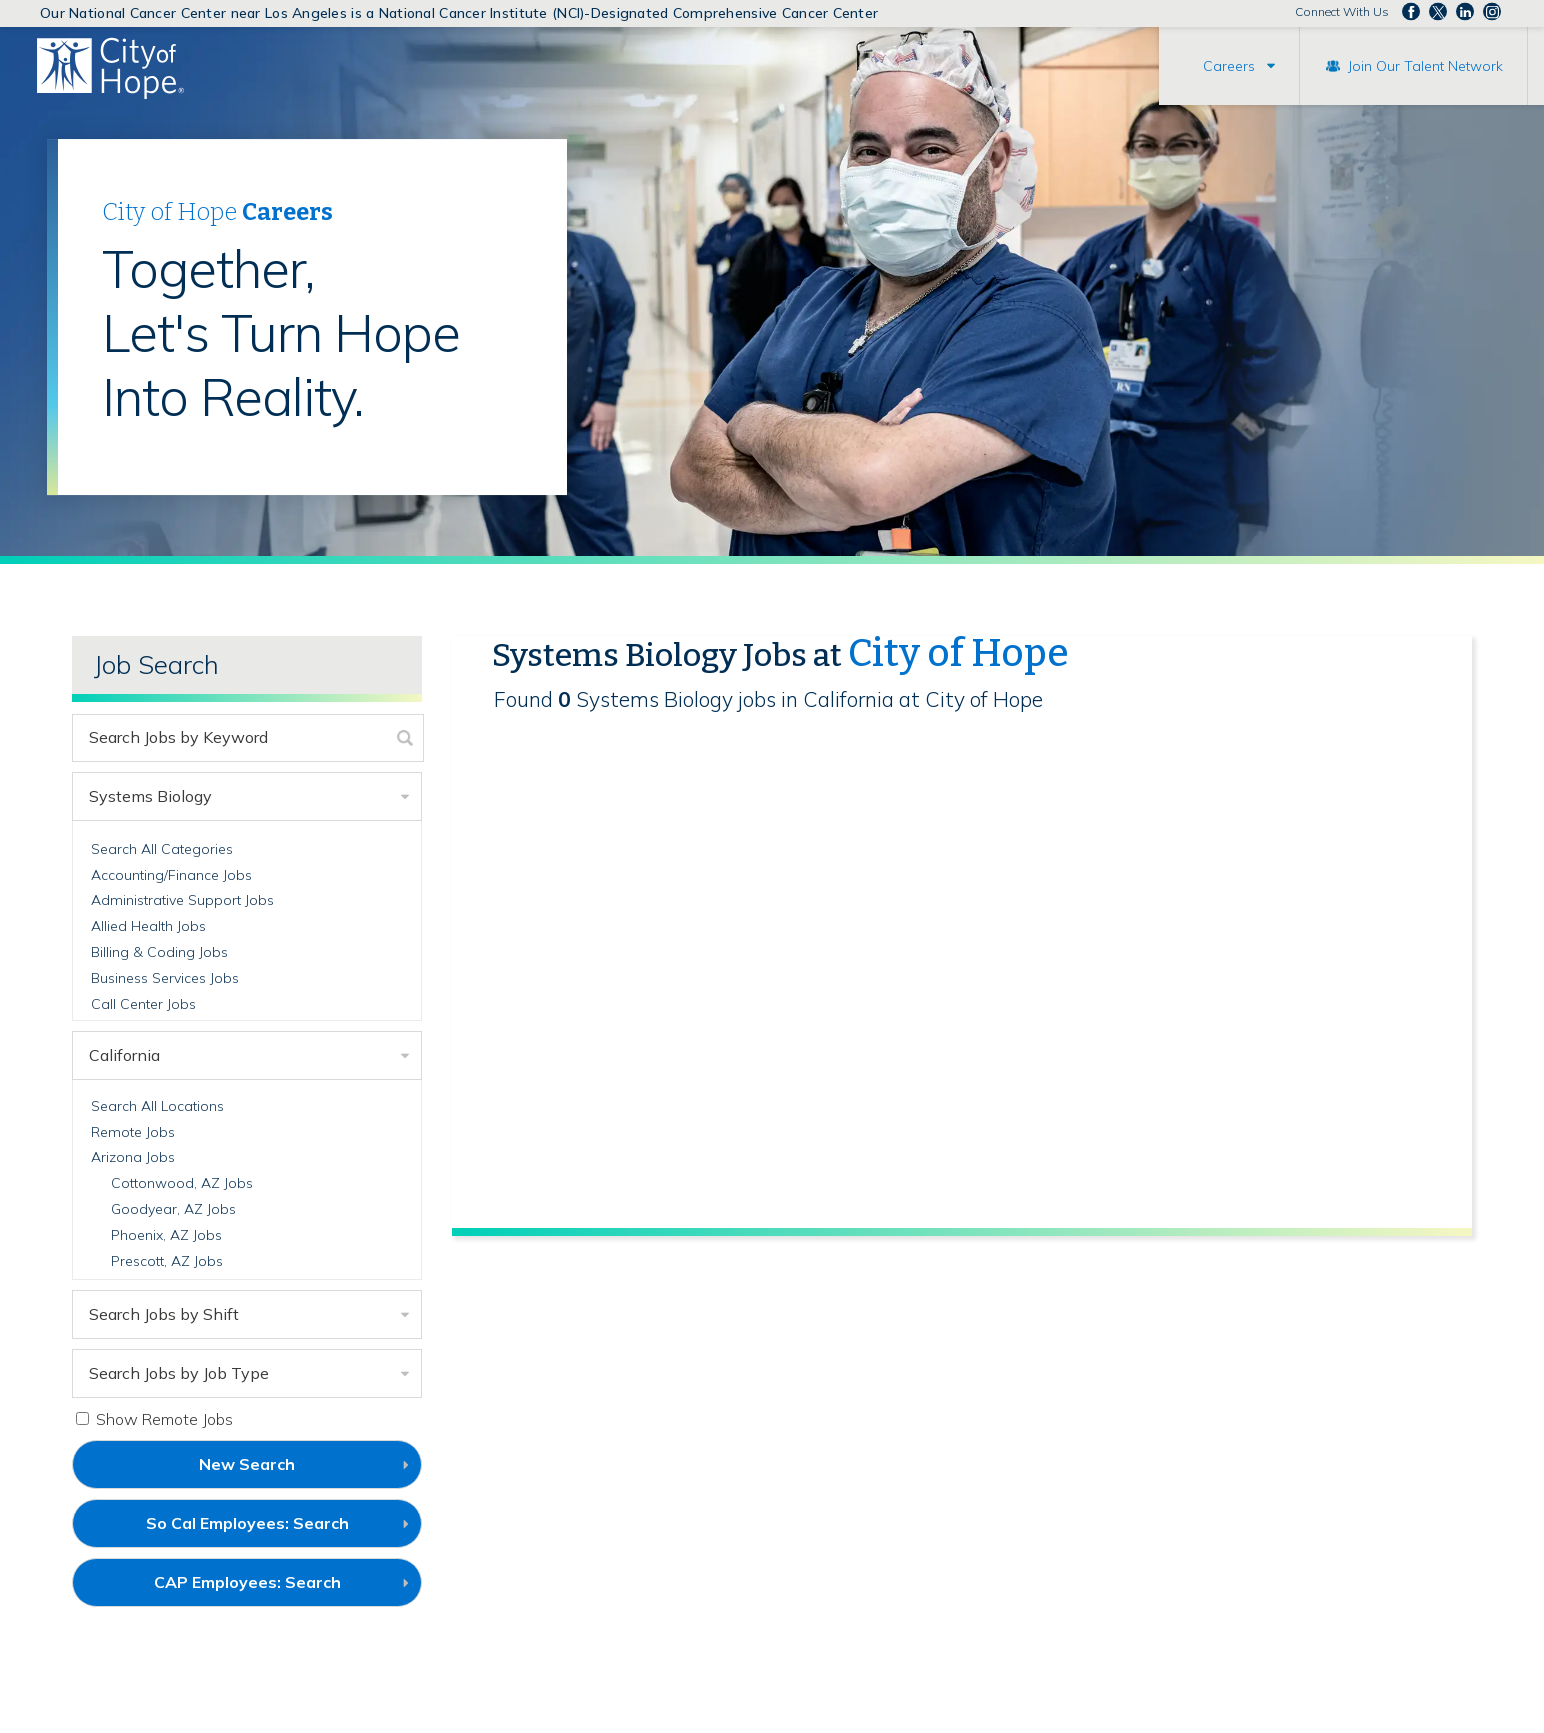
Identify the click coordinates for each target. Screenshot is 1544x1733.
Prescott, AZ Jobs (167, 1261)
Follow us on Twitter (1438, 12)
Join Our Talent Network (1425, 66)
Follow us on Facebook (1411, 12)
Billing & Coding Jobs (159, 952)
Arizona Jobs (133, 1157)
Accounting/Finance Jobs (171, 875)
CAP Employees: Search (281, 1589)
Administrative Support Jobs (182, 900)
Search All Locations (157, 1106)
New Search (247, 1464)
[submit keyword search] (405, 738)
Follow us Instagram (1492, 12)
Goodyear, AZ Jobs (173, 1209)
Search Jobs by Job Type (179, 1373)
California (124, 1055)
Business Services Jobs (165, 978)
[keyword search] (230, 738)
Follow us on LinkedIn (1465, 12)
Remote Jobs (133, 1132)
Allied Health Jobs (148, 926)
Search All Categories (162, 849)
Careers (1229, 66)
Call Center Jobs (143, 1004)
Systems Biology (150, 796)
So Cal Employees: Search (281, 1530)
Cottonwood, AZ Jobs (182, 1183)
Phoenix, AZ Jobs (166, 1235)
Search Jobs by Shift (164, 1314)
